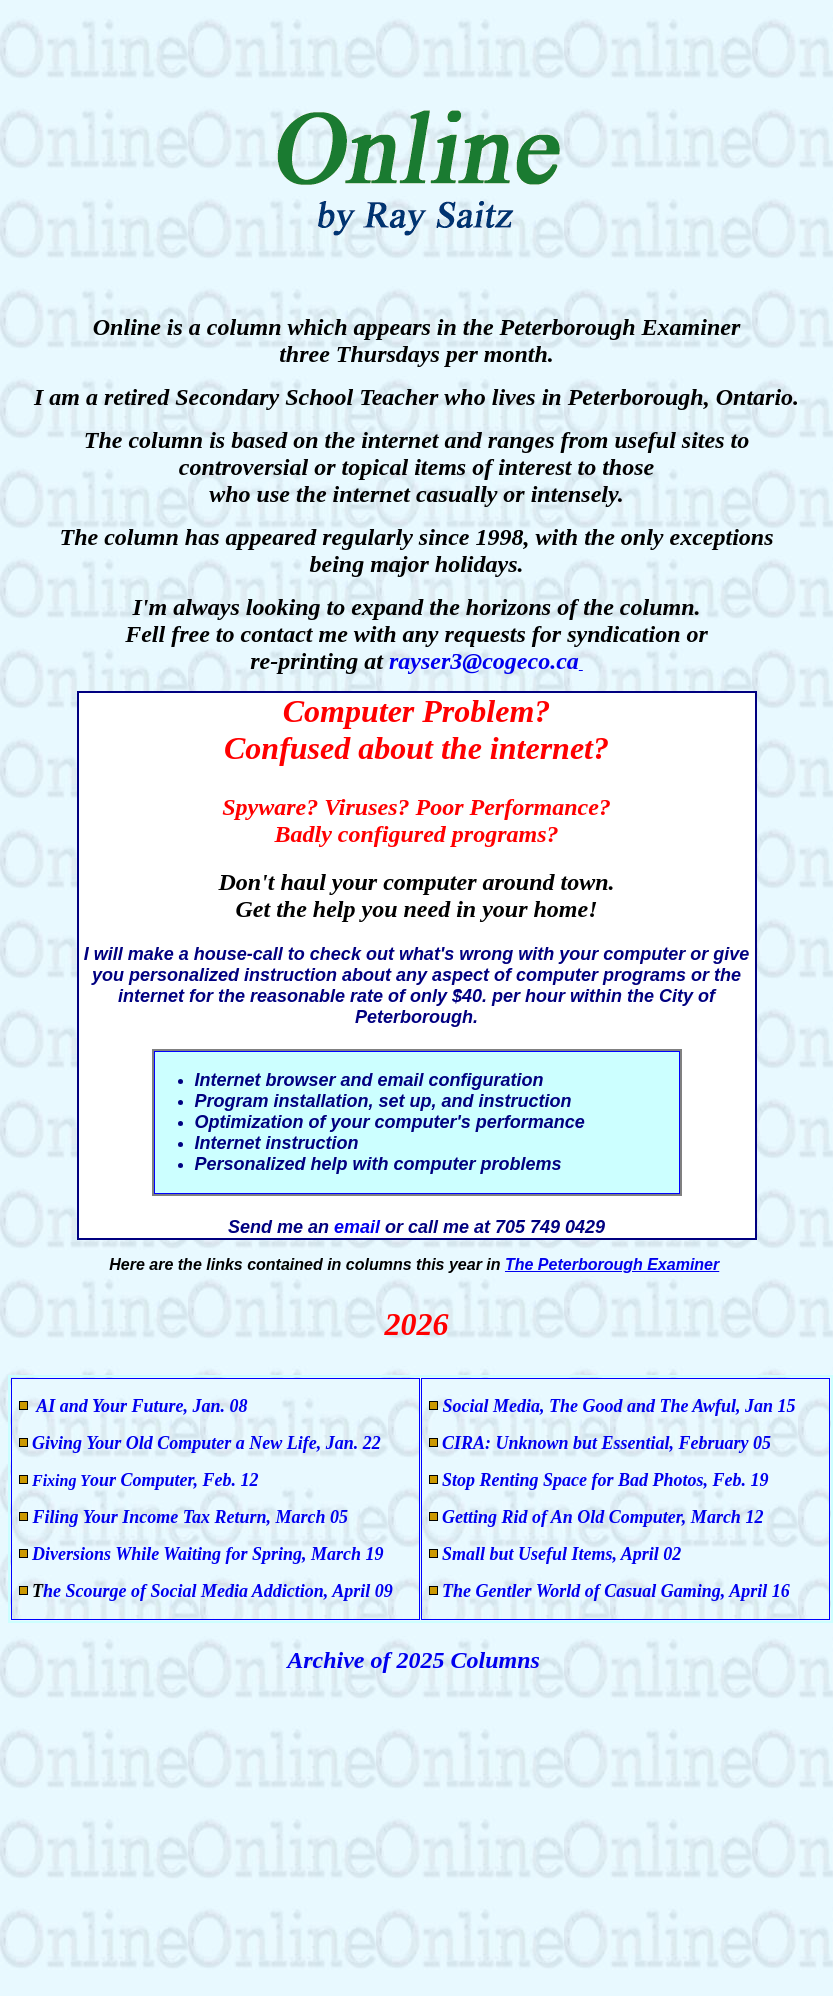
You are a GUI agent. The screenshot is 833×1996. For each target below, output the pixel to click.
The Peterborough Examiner (612, 1264)
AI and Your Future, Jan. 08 (140, 1406)
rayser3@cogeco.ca (484, 661)
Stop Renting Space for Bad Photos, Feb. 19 (605, 1480)
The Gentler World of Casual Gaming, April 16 (616, 1591)
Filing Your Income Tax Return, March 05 (188, 1517)
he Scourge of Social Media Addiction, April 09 (218, 1591)
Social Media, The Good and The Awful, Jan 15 (619, 1406)
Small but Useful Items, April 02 (561, 1554)
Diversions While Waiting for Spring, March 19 (208, 1554)
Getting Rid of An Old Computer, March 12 (602, 1517)
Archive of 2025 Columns (416, 1660)
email (359, 1227)
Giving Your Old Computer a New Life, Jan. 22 (206, 1443)
